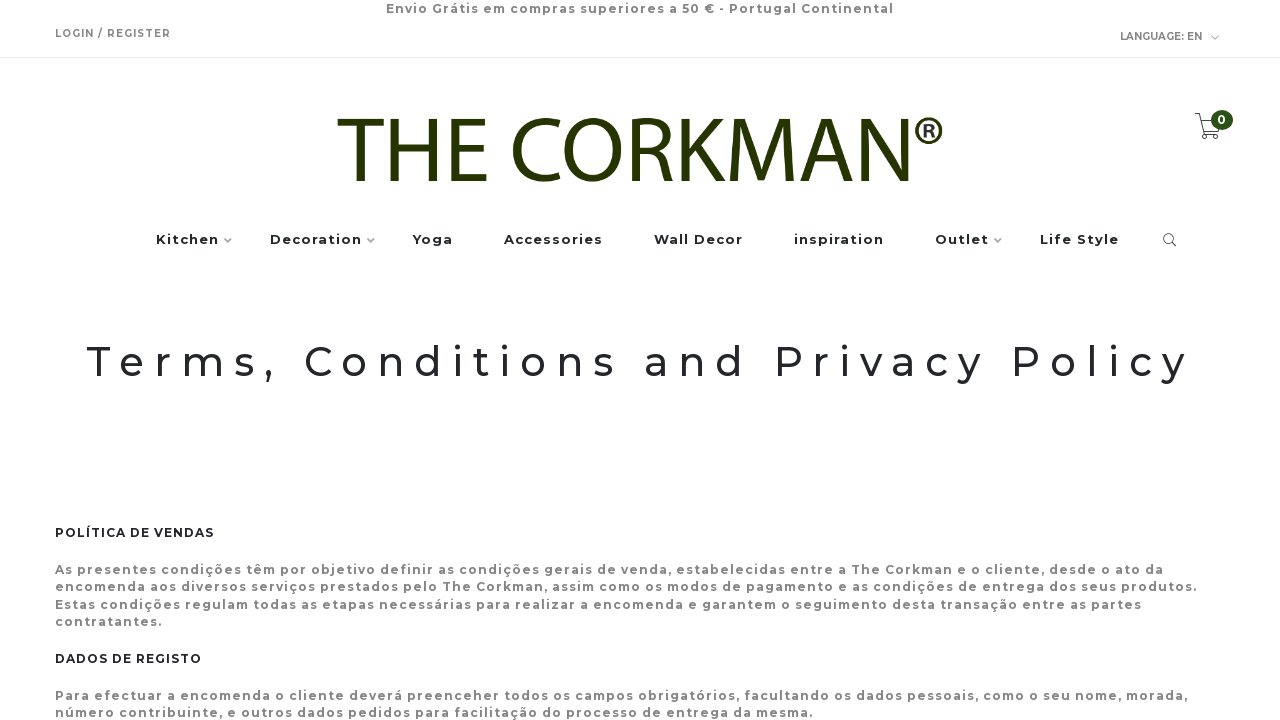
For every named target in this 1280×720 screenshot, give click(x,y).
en (1170, 37)
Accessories (553, 240)
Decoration (316, 240)
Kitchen (187, 240)
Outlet (962, 240)
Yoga (433, 240)
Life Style (1079, 240)
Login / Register (113, 33)
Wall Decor (698, 240)
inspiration (839, 240)
